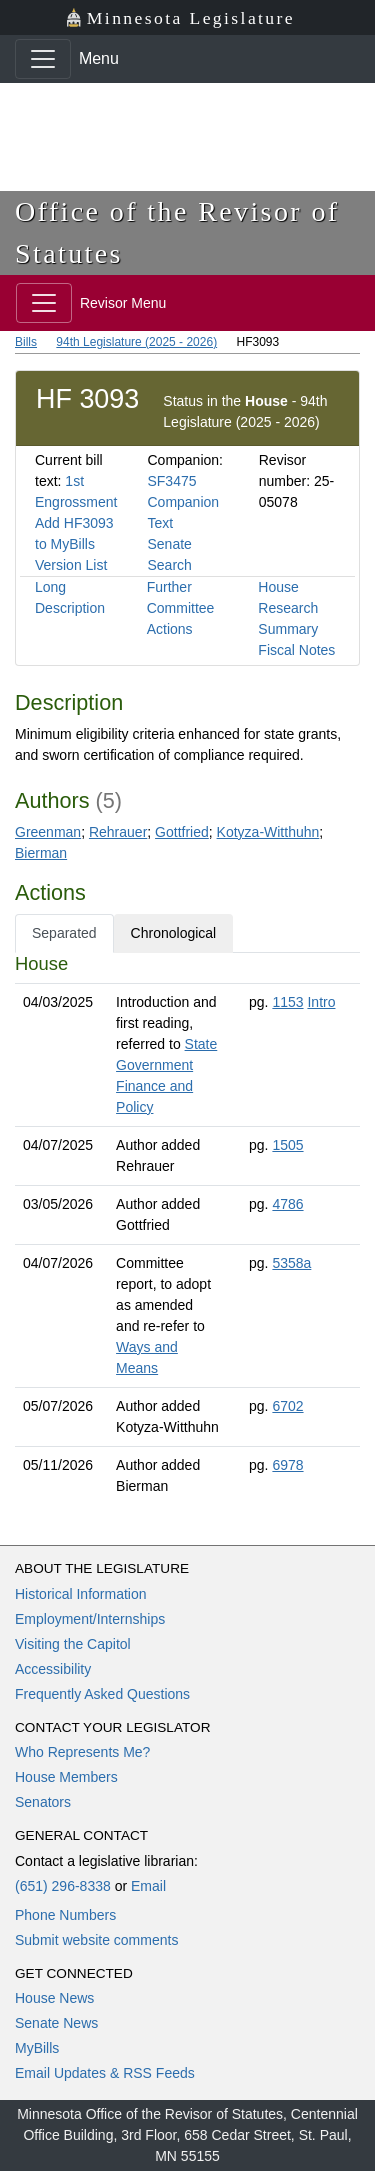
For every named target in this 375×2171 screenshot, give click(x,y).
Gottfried (182, 832)
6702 (287, 1406)
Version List (71, 565)
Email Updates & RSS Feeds (105, 2073)
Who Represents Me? (82, 1752)
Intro (321, 1002)
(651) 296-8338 (63, 1886)
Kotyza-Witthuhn (268, 832)
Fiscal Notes (296, 650)
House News (54, 1998)
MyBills (37, 2048)
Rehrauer (118, 832)
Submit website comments (96, 1940)
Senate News (56, 2023)
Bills (26, 342)
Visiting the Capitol (73, 1644)
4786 (287, 1204)
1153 (287, 1002)
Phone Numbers (65, 1915)
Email (148, 1886)
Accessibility (53, 1669)
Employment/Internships (90, 1619)
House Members (66, 1777)
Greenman (48, 832)
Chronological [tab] (174, 933)
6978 (287, 1465)
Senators (43, 1802)
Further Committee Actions (181, 608)
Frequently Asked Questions (102, 1694)
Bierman (41, 853)
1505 (287, 1145)
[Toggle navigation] (43, 59)
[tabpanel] (187, 1229)
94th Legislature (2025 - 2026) (136, 342)
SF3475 (171, 481)
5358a (291, 1263)
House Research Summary (288, 608)
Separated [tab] (64, 933)
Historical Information (81, 1594)
